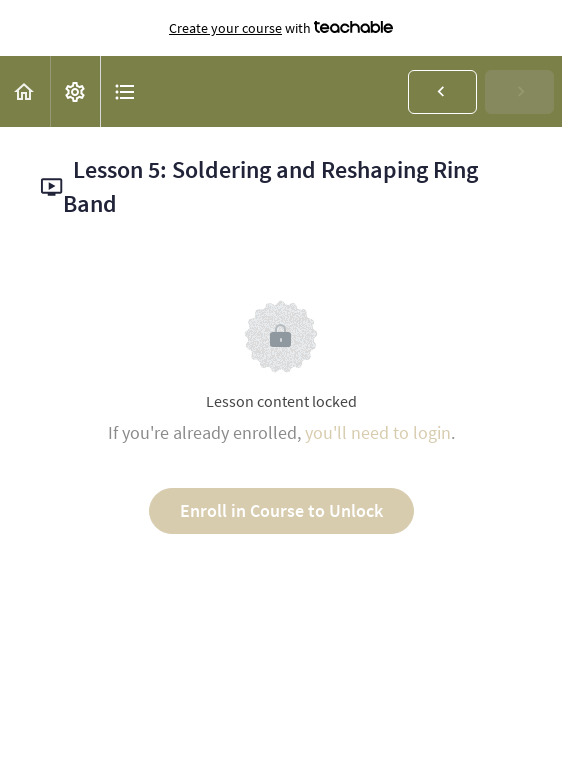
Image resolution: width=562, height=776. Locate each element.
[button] (25, 91)
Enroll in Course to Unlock (281, 510)
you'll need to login (378, 432)
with (281, 28)
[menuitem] (75, 91)
